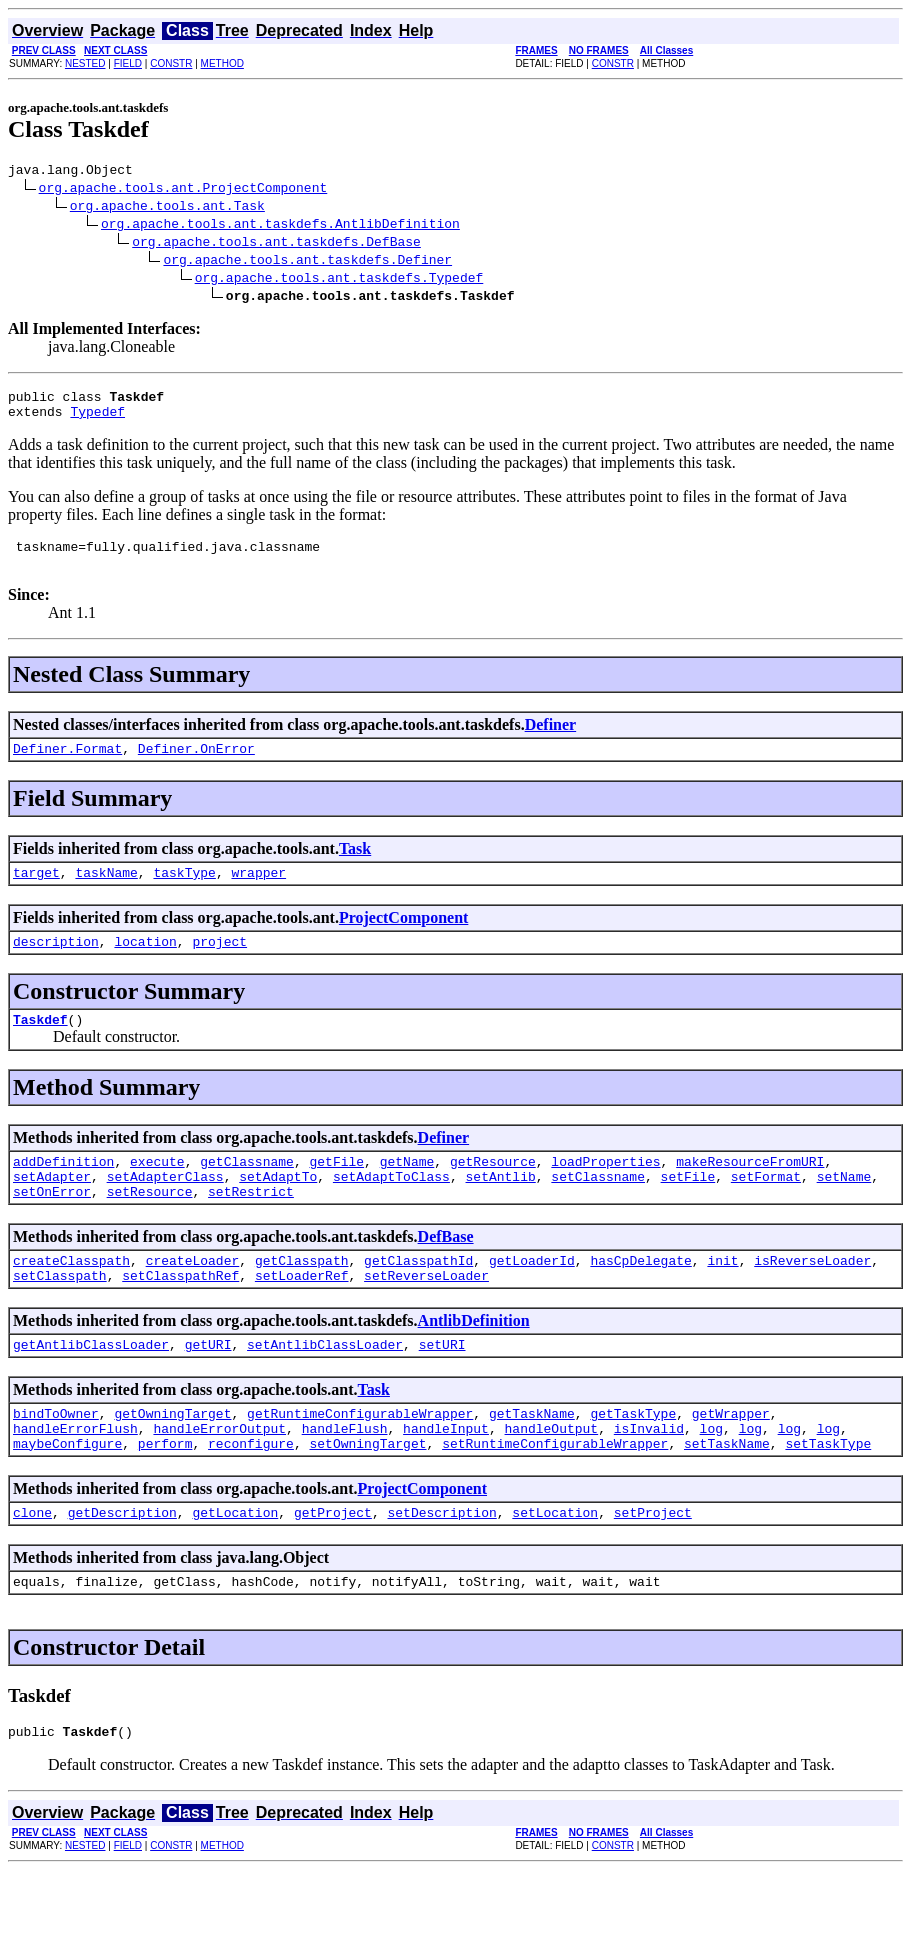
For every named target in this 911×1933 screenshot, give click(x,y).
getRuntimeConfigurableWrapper (360, 1461)
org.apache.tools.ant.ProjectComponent (183, 190)
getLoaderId (532, 1299)
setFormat (766, 1209)
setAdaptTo (278, 1209)
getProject (333, 1569)
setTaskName (727, 1497)
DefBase (446, 1272)
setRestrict (251, 1227)
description (56, 965)
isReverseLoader (812, 1299)
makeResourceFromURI (750, 1191)
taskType (184, 893)
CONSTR (171, 63)
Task (355, 866)
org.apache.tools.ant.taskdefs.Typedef (339, 280)
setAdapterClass (165, 1209)
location (145, 965)
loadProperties (605, 1191)
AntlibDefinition (474, 1362)
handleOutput (551, 1479)
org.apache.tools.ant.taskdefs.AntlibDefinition (280, 226)
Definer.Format (67, 766)
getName (407, 1191)
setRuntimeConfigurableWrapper (555, 1497)
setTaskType (828, 1497)
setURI (442, 1389)
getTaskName (532, 1461)
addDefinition (63, 1191)
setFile (688, 1209)
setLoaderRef (302, 1317)
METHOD (222, 63)
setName (844, 1209)
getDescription (122, 1569)
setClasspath (60, 1317)
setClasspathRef (180, 1317)
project (219, 965)
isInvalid (649, 1479)
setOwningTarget (367, 1497)
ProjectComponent (403, 938)
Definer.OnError (196, 766)
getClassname (247, 1191)
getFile (336, 1191)
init (722, 1299)
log (711, 1479)
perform (165, 1497)
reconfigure (251, 1497)
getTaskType (633, 1461)
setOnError (52, 1227)
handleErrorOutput (219, 1479)
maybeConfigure (67, 1497)
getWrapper (731, 1461)
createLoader (193, 1299)
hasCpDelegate (640, 1299)
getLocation (235, 1569)
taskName (106, 893)
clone (32, 1569)
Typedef (97, 420)
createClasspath (71, 1299)
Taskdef (40, 1046)
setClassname (598, 1209)
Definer (551, 739)
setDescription (441, 1569)
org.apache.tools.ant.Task (167, 208)
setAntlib (501, 1209)
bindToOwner (56, 1461)
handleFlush (345, 1479)
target (36, 893)
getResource (493, 1191)
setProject (653, 1569)
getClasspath (302, 1299)
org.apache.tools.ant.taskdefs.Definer (307, 262)
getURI (208, 1389)
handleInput (446, 1479)
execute (157, 1191)
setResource (150, 1227)
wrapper (258, 893)
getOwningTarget (172, 1461)
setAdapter (52, 1209)
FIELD (128, 63)
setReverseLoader (426, 1317)
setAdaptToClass (391, 1209)
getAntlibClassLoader (91, 1389)
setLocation (555, 1569)
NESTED (85, 63)
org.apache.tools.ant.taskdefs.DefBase (276, 244)
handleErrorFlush (75, 1479)
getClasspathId (418, 1299)
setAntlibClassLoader (325, 1389)
